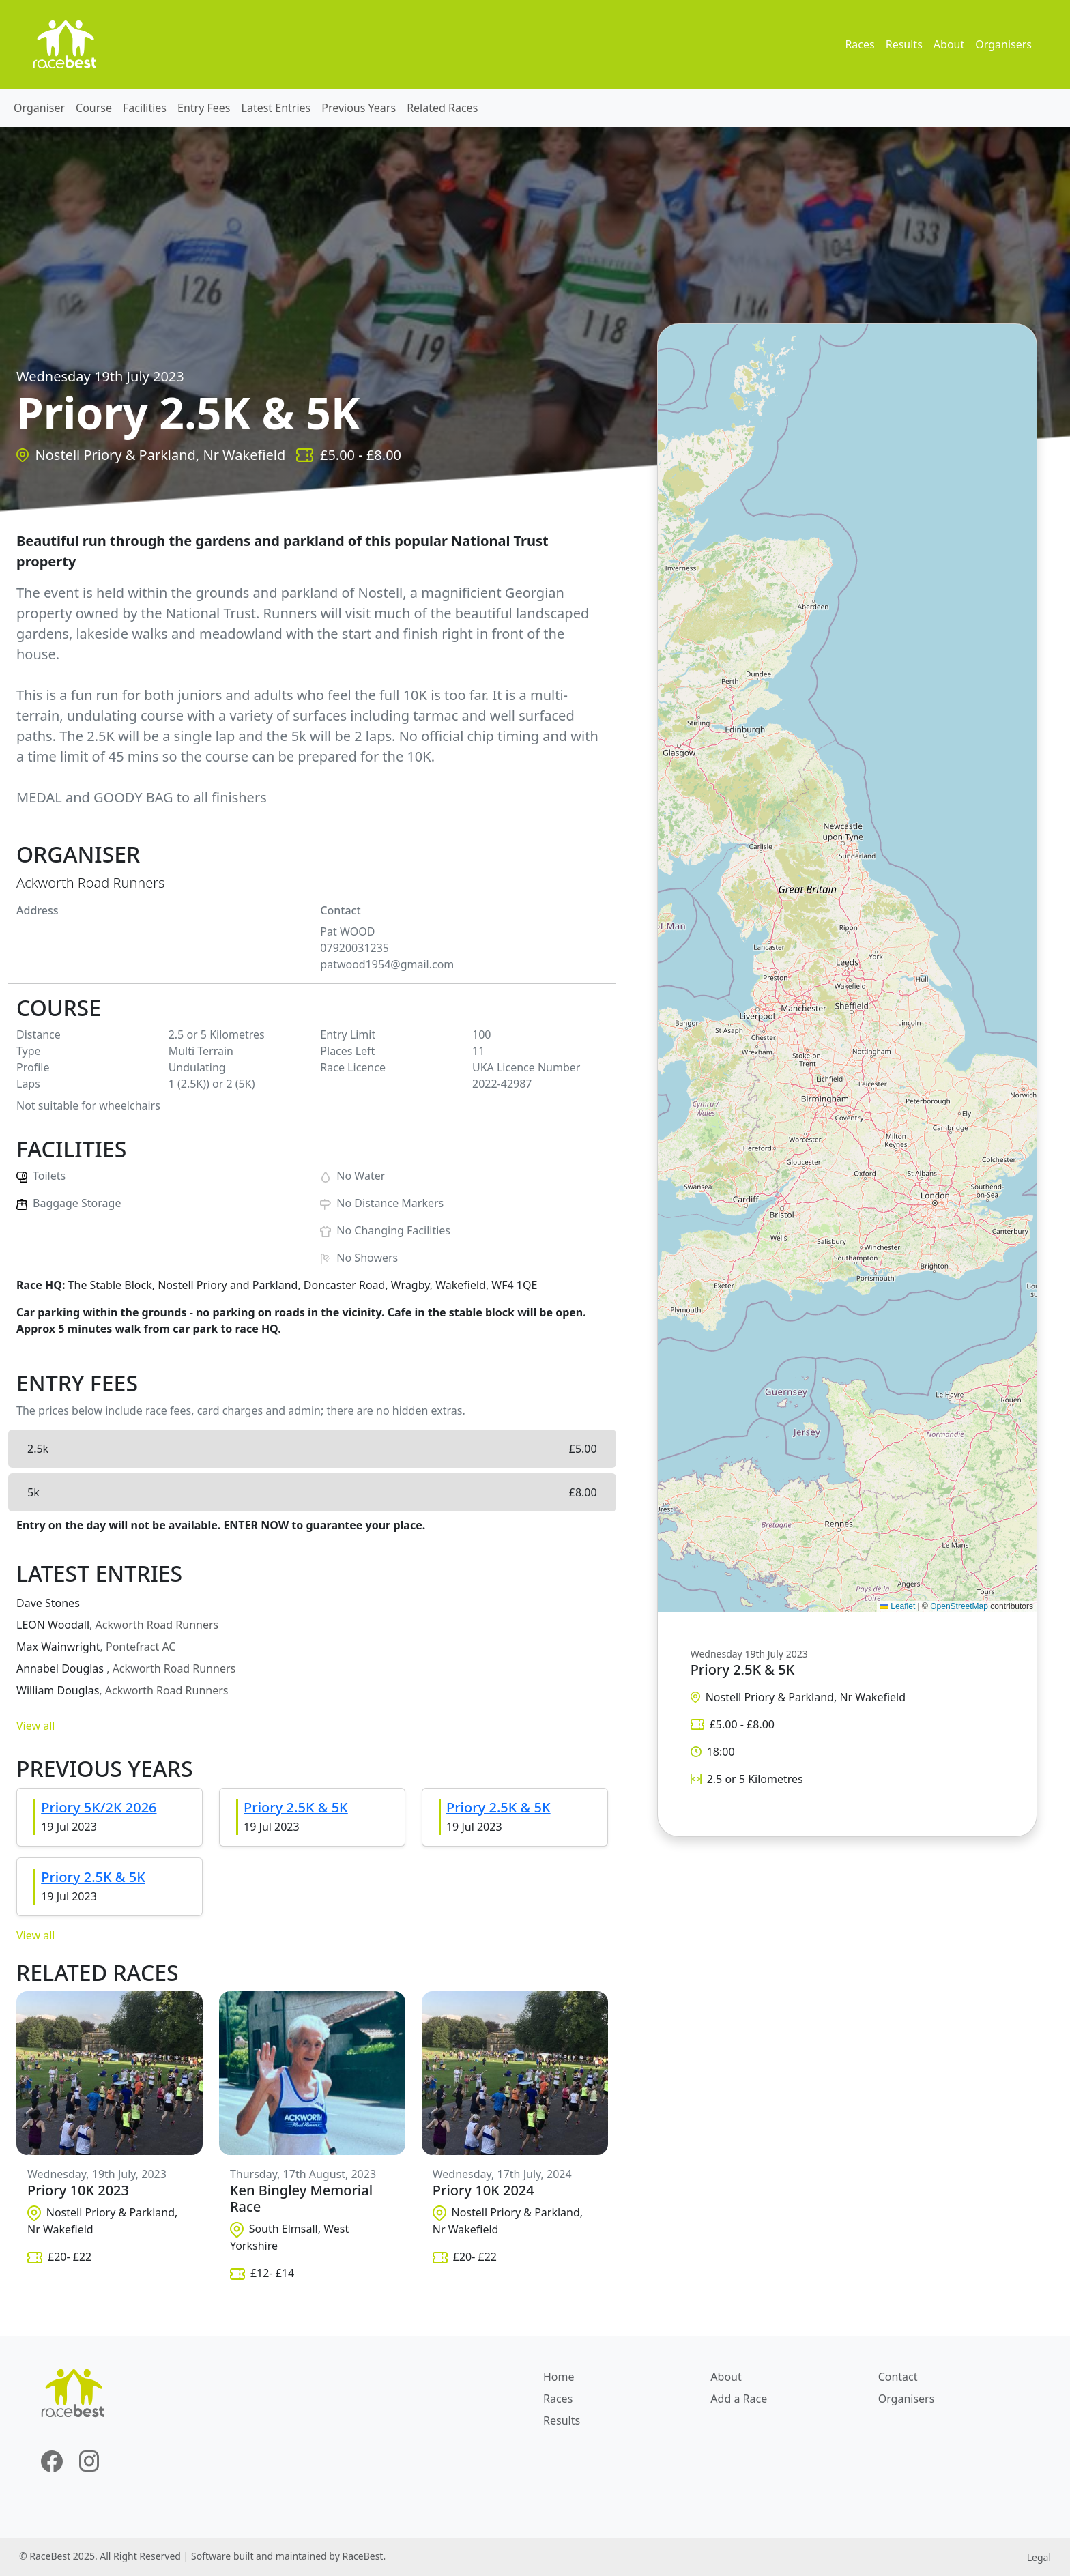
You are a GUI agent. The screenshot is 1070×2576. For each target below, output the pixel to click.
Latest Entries (276, 107)
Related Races (442, 107)
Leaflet (897, 1606)
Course (94, 107)
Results (904, 44)
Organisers (1003, 44)
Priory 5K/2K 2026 (98, 1807)
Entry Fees (204, 107)
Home (559, 2376)
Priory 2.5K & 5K (296, 1807)
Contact (898, 2376)
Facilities (145, 107)
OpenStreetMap (959, 1606)
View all (35, 1725)
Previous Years (358, 107)
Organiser (39, 107)
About (949, 44)
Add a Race (738, 2398)
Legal (1039, 2557)
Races (859, 44)
